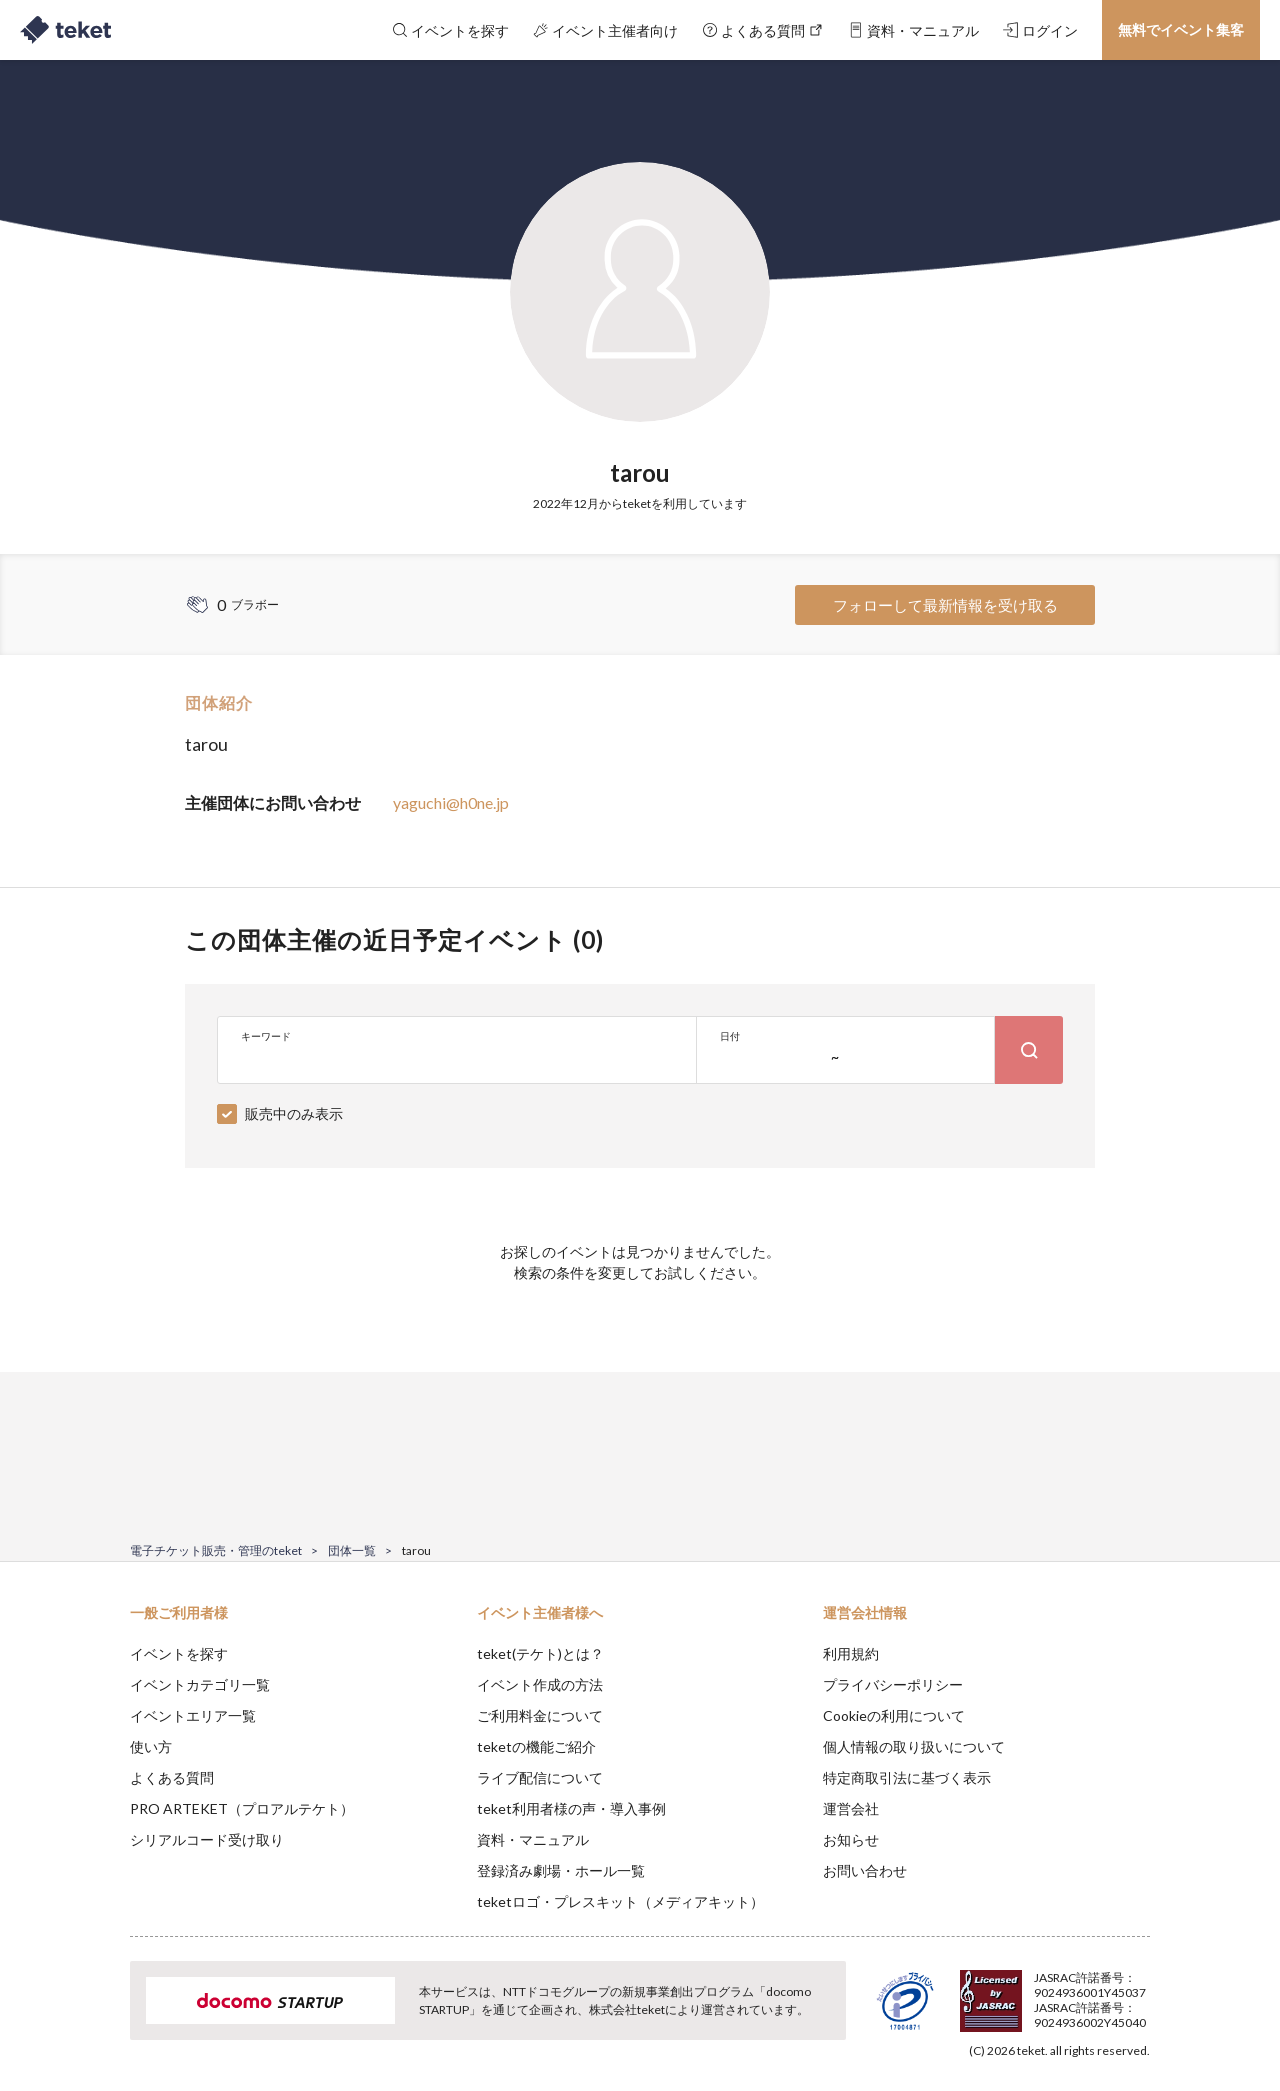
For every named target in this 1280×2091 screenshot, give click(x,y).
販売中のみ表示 (294, 1113)
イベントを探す (179, 1653)
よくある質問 (172, 1777)
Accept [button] (1138, 1991)
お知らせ (851, 1839)
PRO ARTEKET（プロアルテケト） (242, 1808)
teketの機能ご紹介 (536, 1746)
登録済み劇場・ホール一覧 (561, 1870)
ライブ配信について (540, 1777)
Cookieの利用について (894, 1715)
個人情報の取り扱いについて (914, 1746)
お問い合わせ (865, 1870)
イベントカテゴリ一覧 (200, 1684)
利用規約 (851, 1653)
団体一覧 (352, 1550)
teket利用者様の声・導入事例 (571, 1808)
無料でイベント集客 (1181, 29)
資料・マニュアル (533, 1839)
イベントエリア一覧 (193, 1715)
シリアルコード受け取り (207, 1839)
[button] (99, 2017)
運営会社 (851, 1808)
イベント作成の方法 (540, 1684)
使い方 (151, 1746)
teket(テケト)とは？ (540, 1653)
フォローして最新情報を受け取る (945, 605)
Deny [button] (1036, 1992)
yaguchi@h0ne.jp (451, 802)
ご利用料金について (540, 1715)
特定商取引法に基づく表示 (907, 1777)
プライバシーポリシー (893, 1684)
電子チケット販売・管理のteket (216, 1550)
